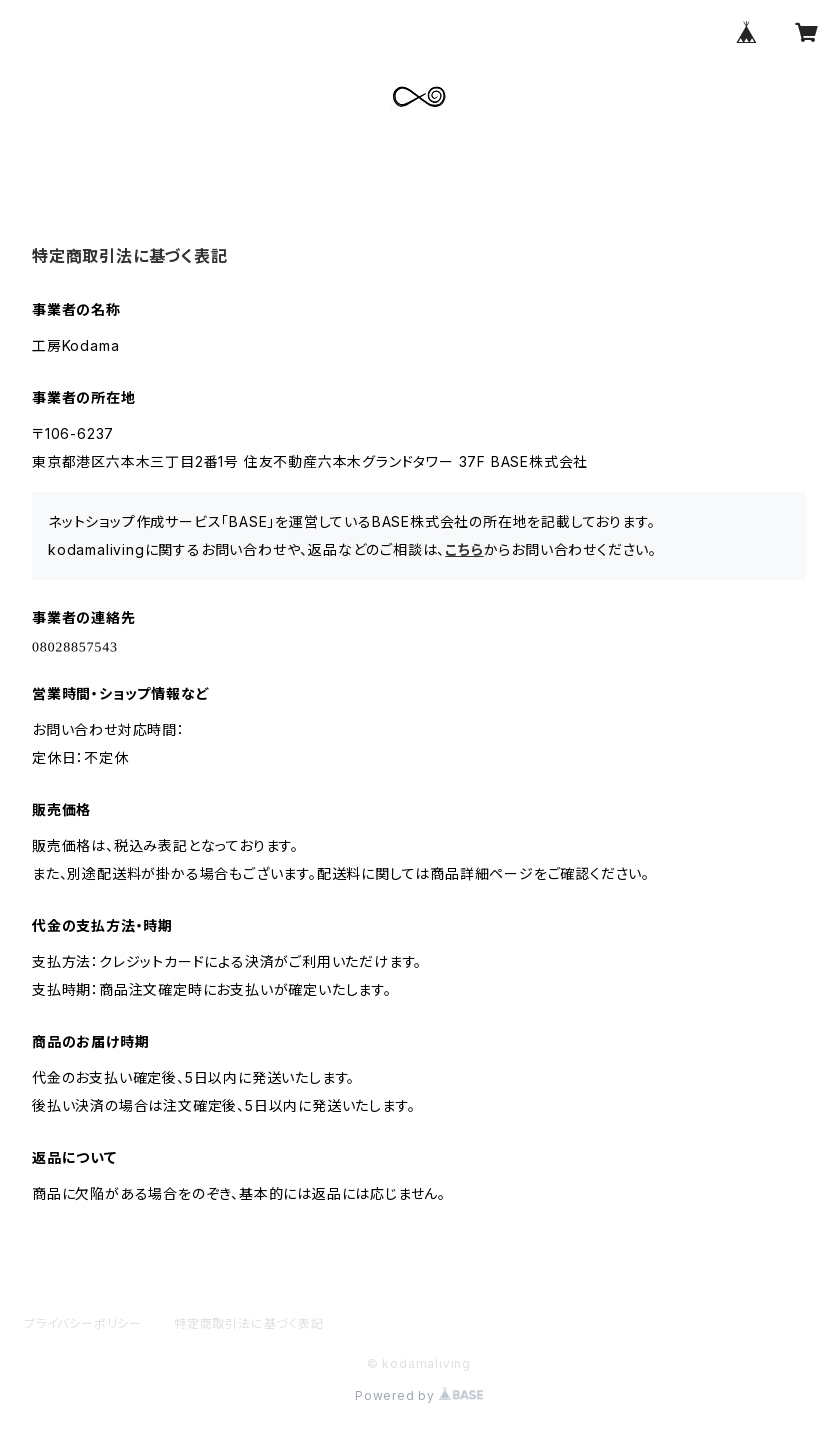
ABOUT (144, 164)
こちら (464, 549)
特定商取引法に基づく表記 (249, 1323)
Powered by (419, 1395)
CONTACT (343, 164)
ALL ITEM (238, 164)
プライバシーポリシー (83, 1323)
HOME (61, 164)
